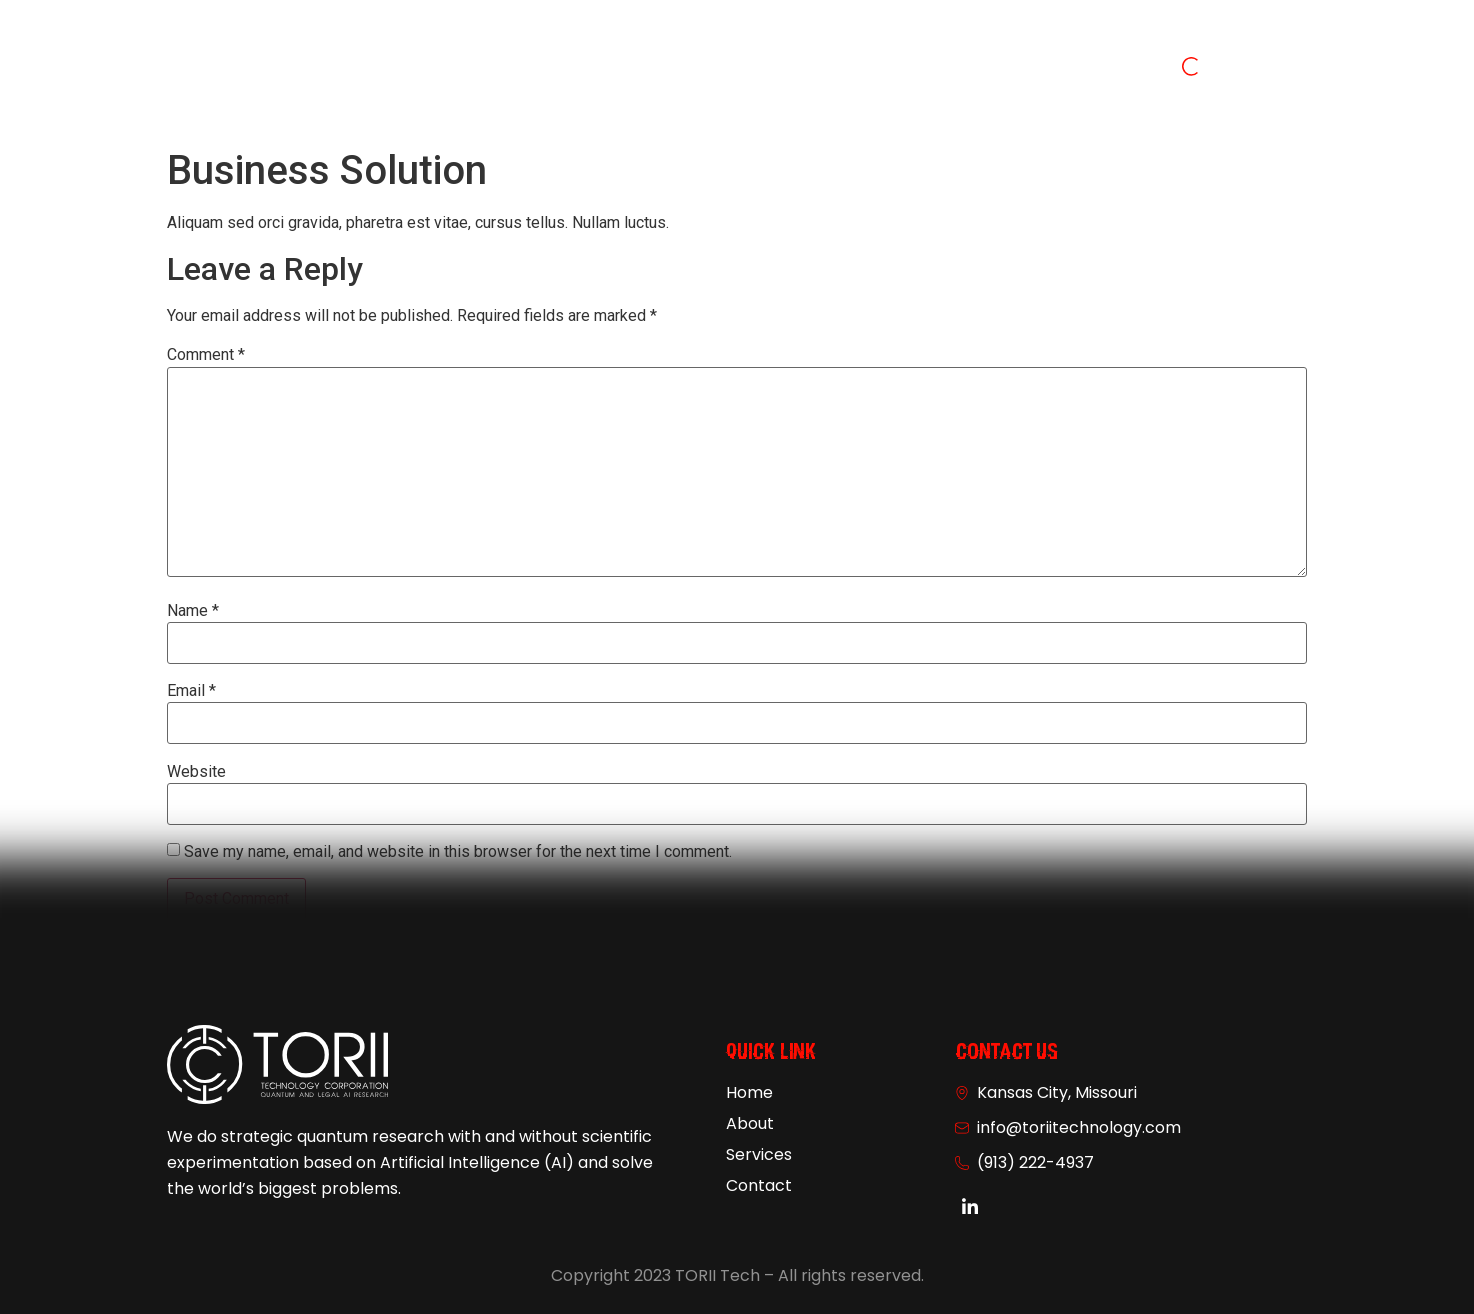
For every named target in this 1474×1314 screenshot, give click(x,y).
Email (191, 691)
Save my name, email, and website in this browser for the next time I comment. (458, 852)
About (675, 69)
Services (772, 69)
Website (196, 772)
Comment (206, 355)
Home (587, 69)
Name (193, 611)
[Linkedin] (970, 1208)
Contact (878, 69)
